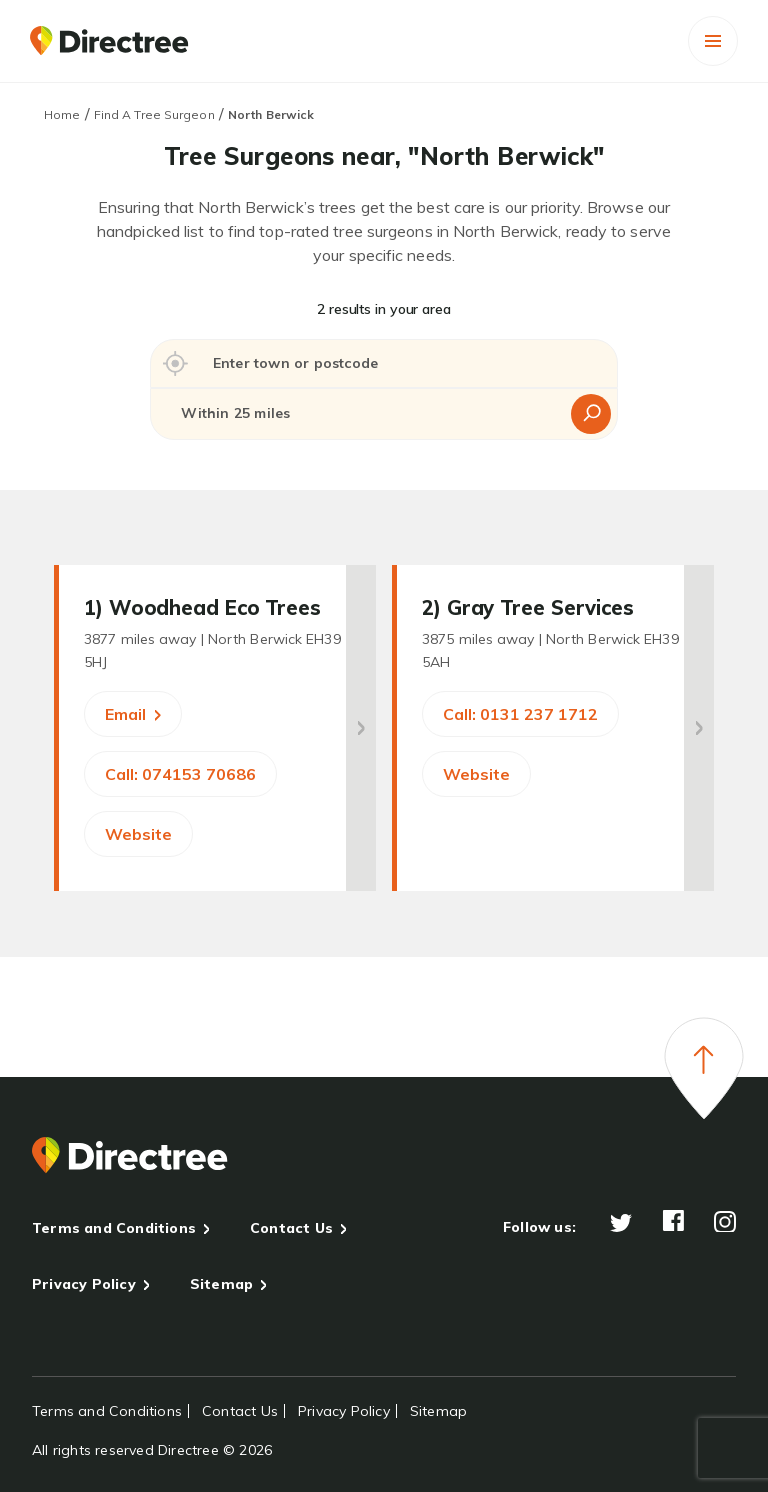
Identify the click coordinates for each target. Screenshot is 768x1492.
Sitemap (221, 1284)
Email (133, 714)
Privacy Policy (84, 1284)
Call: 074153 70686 (180, 774)
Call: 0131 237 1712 (520, 714)
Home (62, 114)
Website (138, 834)
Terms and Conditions (114, 1228)
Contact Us (291, 1228)
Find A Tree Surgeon (154, 114)
